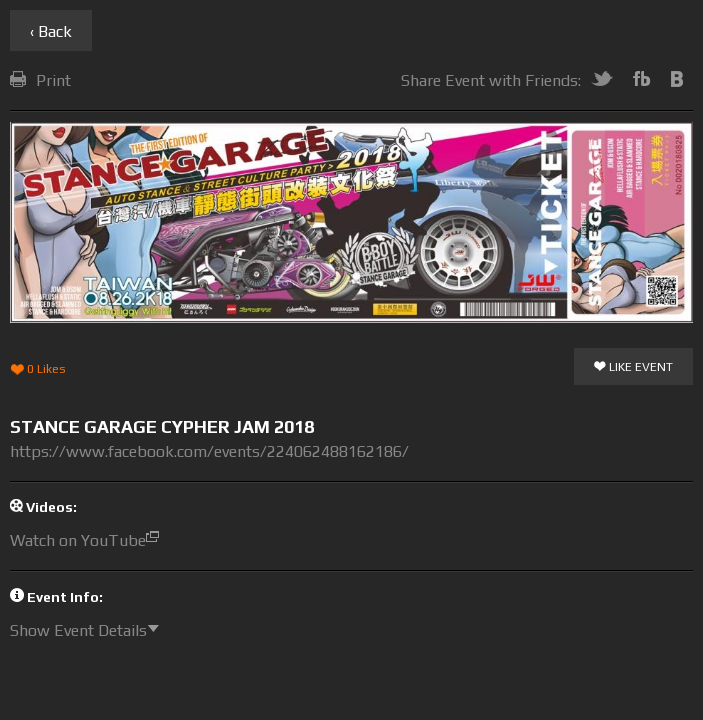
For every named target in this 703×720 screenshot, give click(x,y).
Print (40, 80)
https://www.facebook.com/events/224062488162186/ (209, 451)
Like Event (633, 368)
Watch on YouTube (89, 540)
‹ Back (51, 31)
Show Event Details (89, 630)
